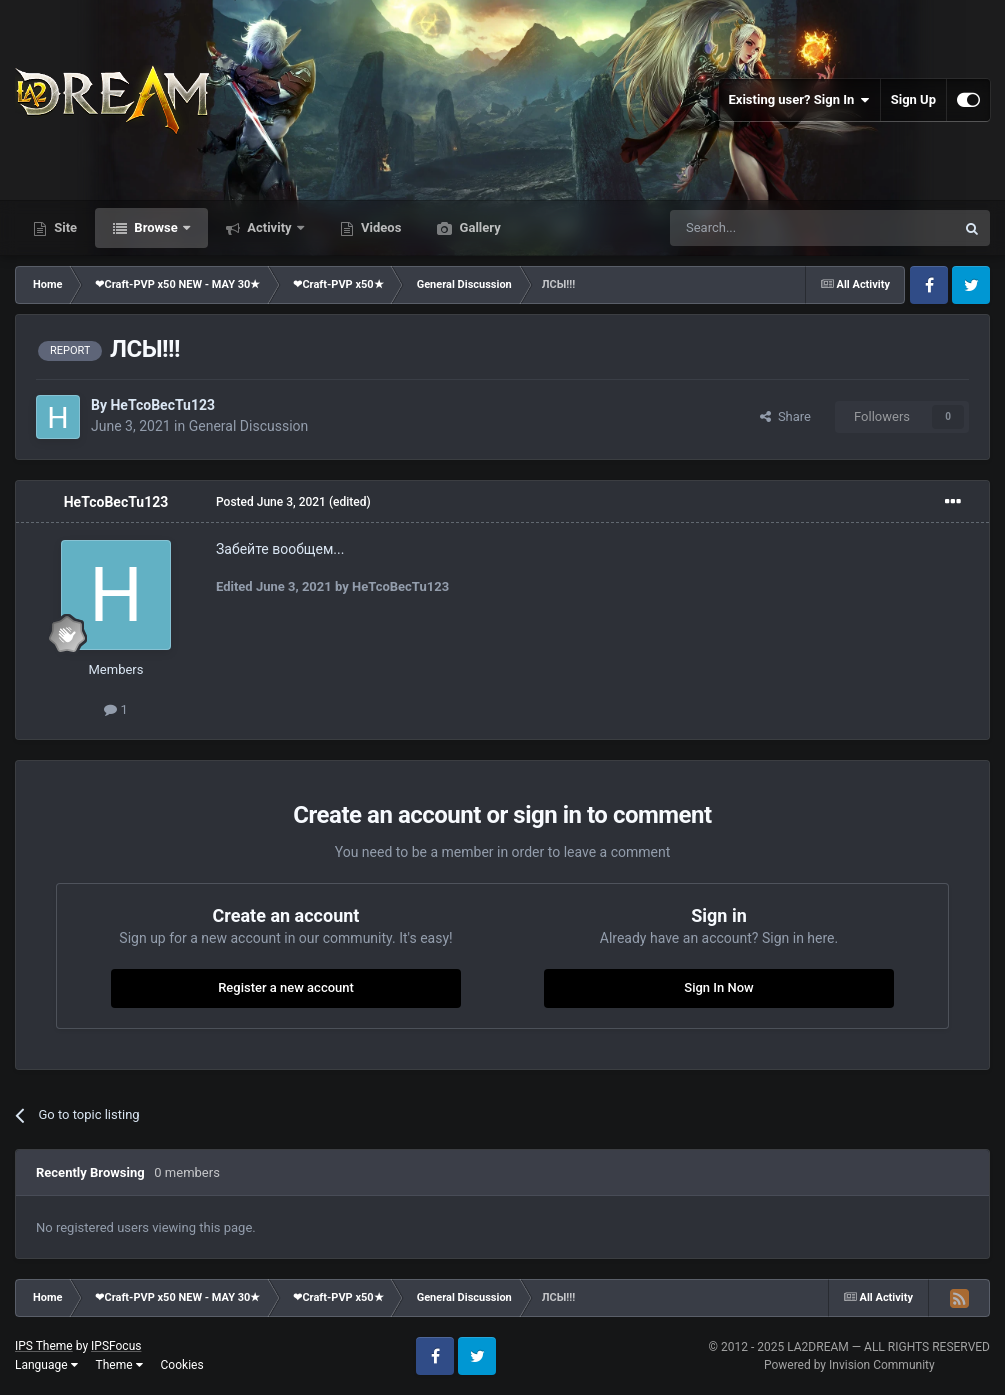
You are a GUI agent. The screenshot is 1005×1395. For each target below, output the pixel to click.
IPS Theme (44, 1346)
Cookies (182, 1365)
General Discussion (249, 426)
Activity (269, 227)
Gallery (478, 227)
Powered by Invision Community (849, 1365)
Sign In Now (718, 987)
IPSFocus (116, 1346)
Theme (119, 1365)
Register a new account (286, 987)
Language (46, 1365)
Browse (156, 227)
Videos (380, 227)
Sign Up (913, 99)
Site (64, 227)
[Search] (765, 228)
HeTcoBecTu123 (162, 405)
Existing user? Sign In (799, 100)
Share (785, 416)
